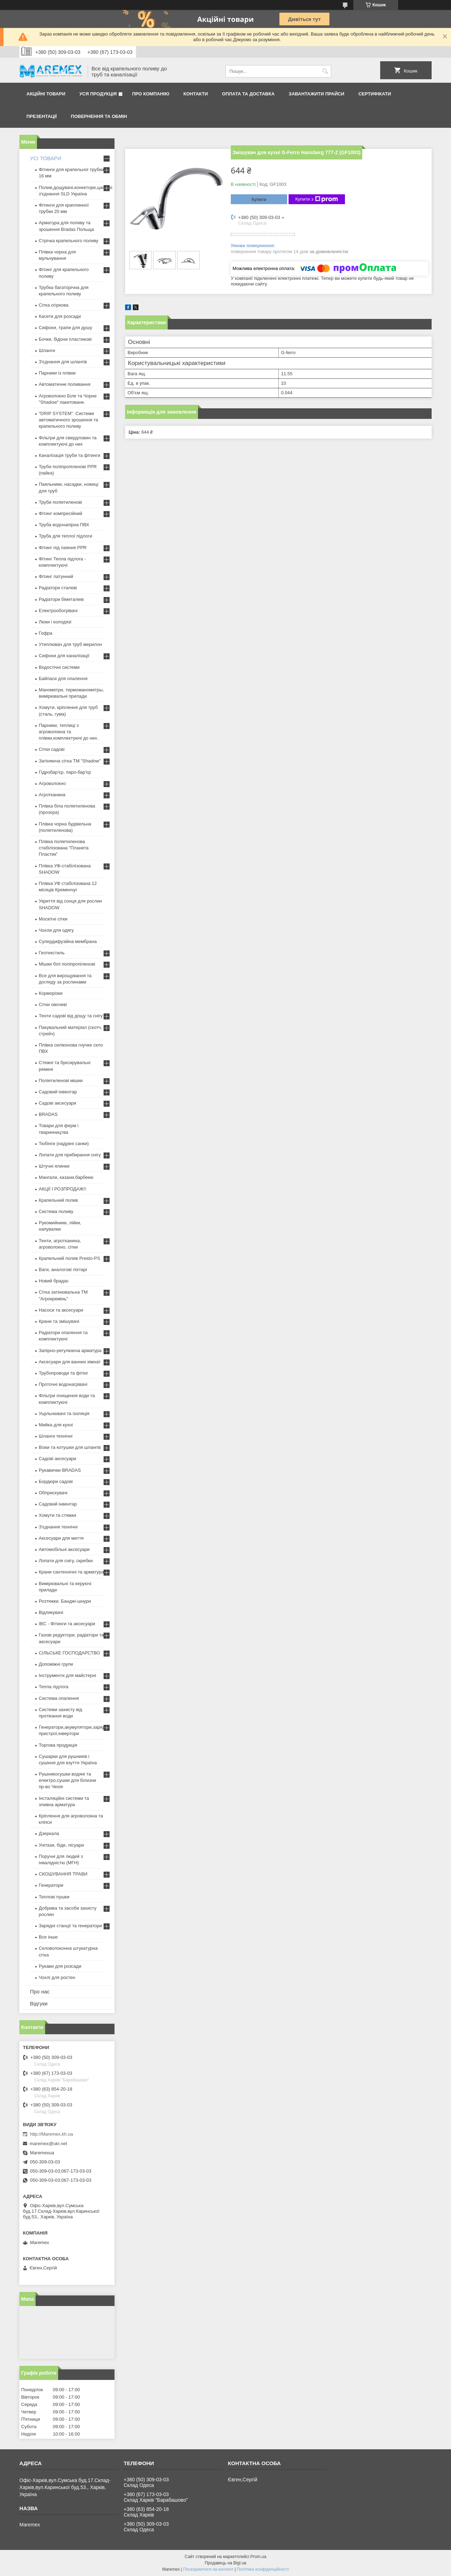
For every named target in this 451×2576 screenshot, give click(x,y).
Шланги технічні (56, 1436)
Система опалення (59, 1698)
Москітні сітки (53, 919)
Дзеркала (49, 1833)
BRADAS (48, 1114)
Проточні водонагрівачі (63, 1384)
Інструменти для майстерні (67, 1675)
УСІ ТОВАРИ (45, 158)
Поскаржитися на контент (208, 2569)
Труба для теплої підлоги (65, 536)
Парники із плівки (57, 373)
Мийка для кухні (56, 1424)
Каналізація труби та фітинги (69, 455)
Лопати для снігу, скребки (66, 1560)
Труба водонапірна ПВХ (64, 524)
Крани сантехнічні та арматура (71, 1572)
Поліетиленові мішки (61, 1080)
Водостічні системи (59, 667)
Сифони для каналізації (64, 655)
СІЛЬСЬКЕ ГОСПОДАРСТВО (69, 1652)
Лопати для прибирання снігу (70, 1154)
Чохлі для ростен (57, 1977)
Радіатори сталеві (58, 587)
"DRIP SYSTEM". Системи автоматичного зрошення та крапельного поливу (68, 420)
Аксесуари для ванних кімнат (70, 1361)
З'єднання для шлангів (63, 361)
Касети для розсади (60, 316)
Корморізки (50, 993)
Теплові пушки (54, 1896)
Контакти (196, 93)
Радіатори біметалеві (61, 599)
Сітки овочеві (53, 1004)
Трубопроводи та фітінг (63, 1373)
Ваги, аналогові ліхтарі (63, 1269)
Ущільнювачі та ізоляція (64, 1413)
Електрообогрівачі (58, 610)
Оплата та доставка (248, 93)
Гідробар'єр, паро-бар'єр (65, 772)
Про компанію (150, 93)
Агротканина (52, 794)
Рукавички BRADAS (60, 1470)
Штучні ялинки (54, 1166)
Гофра (45, 633)
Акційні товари (45, 93)
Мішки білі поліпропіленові (67, 964)
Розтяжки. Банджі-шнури (65, 1601)
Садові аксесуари (57, 1103)
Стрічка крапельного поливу (68, 240)
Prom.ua (258, 2556)
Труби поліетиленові (60, 502)
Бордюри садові (56, 1481)
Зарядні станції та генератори (70, 1925)
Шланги (47, 350)
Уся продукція (98, 93)
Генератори (51, 1885)
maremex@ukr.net (48, 2143)
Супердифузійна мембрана (68, 941)
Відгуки (39, 2003)
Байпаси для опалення (63, 678)
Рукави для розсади (60, 1966)
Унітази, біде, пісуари (61, 1845)
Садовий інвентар (58, 1091)
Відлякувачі (51, 1612)
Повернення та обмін (99, 116)
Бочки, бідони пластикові (65, 339)
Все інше (48, 1937)
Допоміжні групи (56, 1664)
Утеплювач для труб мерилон (70, 644)
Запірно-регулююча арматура (70, 1350)
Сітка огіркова (53, 305)
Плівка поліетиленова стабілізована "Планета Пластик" (63, 848)
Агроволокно (52, 783)
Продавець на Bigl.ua (225, 2563)
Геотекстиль (51, 952)
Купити (259, 199)
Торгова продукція (58, 1745)
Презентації (41, 116)
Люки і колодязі (55, 621)
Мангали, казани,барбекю (66, 1177)
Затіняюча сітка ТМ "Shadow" (70, 761)
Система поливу (56, 1211)
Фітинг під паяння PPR (63, 547)
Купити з (316, 199)
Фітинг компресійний (60, 513)
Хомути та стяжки (57, 1515)
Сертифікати (374, 93)
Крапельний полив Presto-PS (69, 1258)
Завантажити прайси (316, 93)
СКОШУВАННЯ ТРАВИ (63, 1874)
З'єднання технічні (58, 1526)
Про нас (40, 1991)
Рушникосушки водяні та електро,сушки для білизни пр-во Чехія (67, 1780)
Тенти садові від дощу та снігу (71, 1015)
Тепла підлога (53, 1686)
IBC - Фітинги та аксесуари (67, 1623)
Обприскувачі (53, 1492)
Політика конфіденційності (263, 2569)
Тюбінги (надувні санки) (64, 1143)
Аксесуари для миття (61, 1538)
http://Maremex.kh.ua (51, 2134)
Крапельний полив (58, 1200)
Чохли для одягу (56, 930)
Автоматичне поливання (64, 384)
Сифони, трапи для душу (65, 327)
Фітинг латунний (56, 576)
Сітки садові (51, 749)
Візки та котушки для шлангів (70, 1447)
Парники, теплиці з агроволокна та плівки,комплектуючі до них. (68, 732)
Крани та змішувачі (59, 1321)
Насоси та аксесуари (61, 1310)
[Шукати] (325, 71)
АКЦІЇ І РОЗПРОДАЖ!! (62, 1189)
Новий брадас (54, 1280)
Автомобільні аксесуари (64, 1549)
